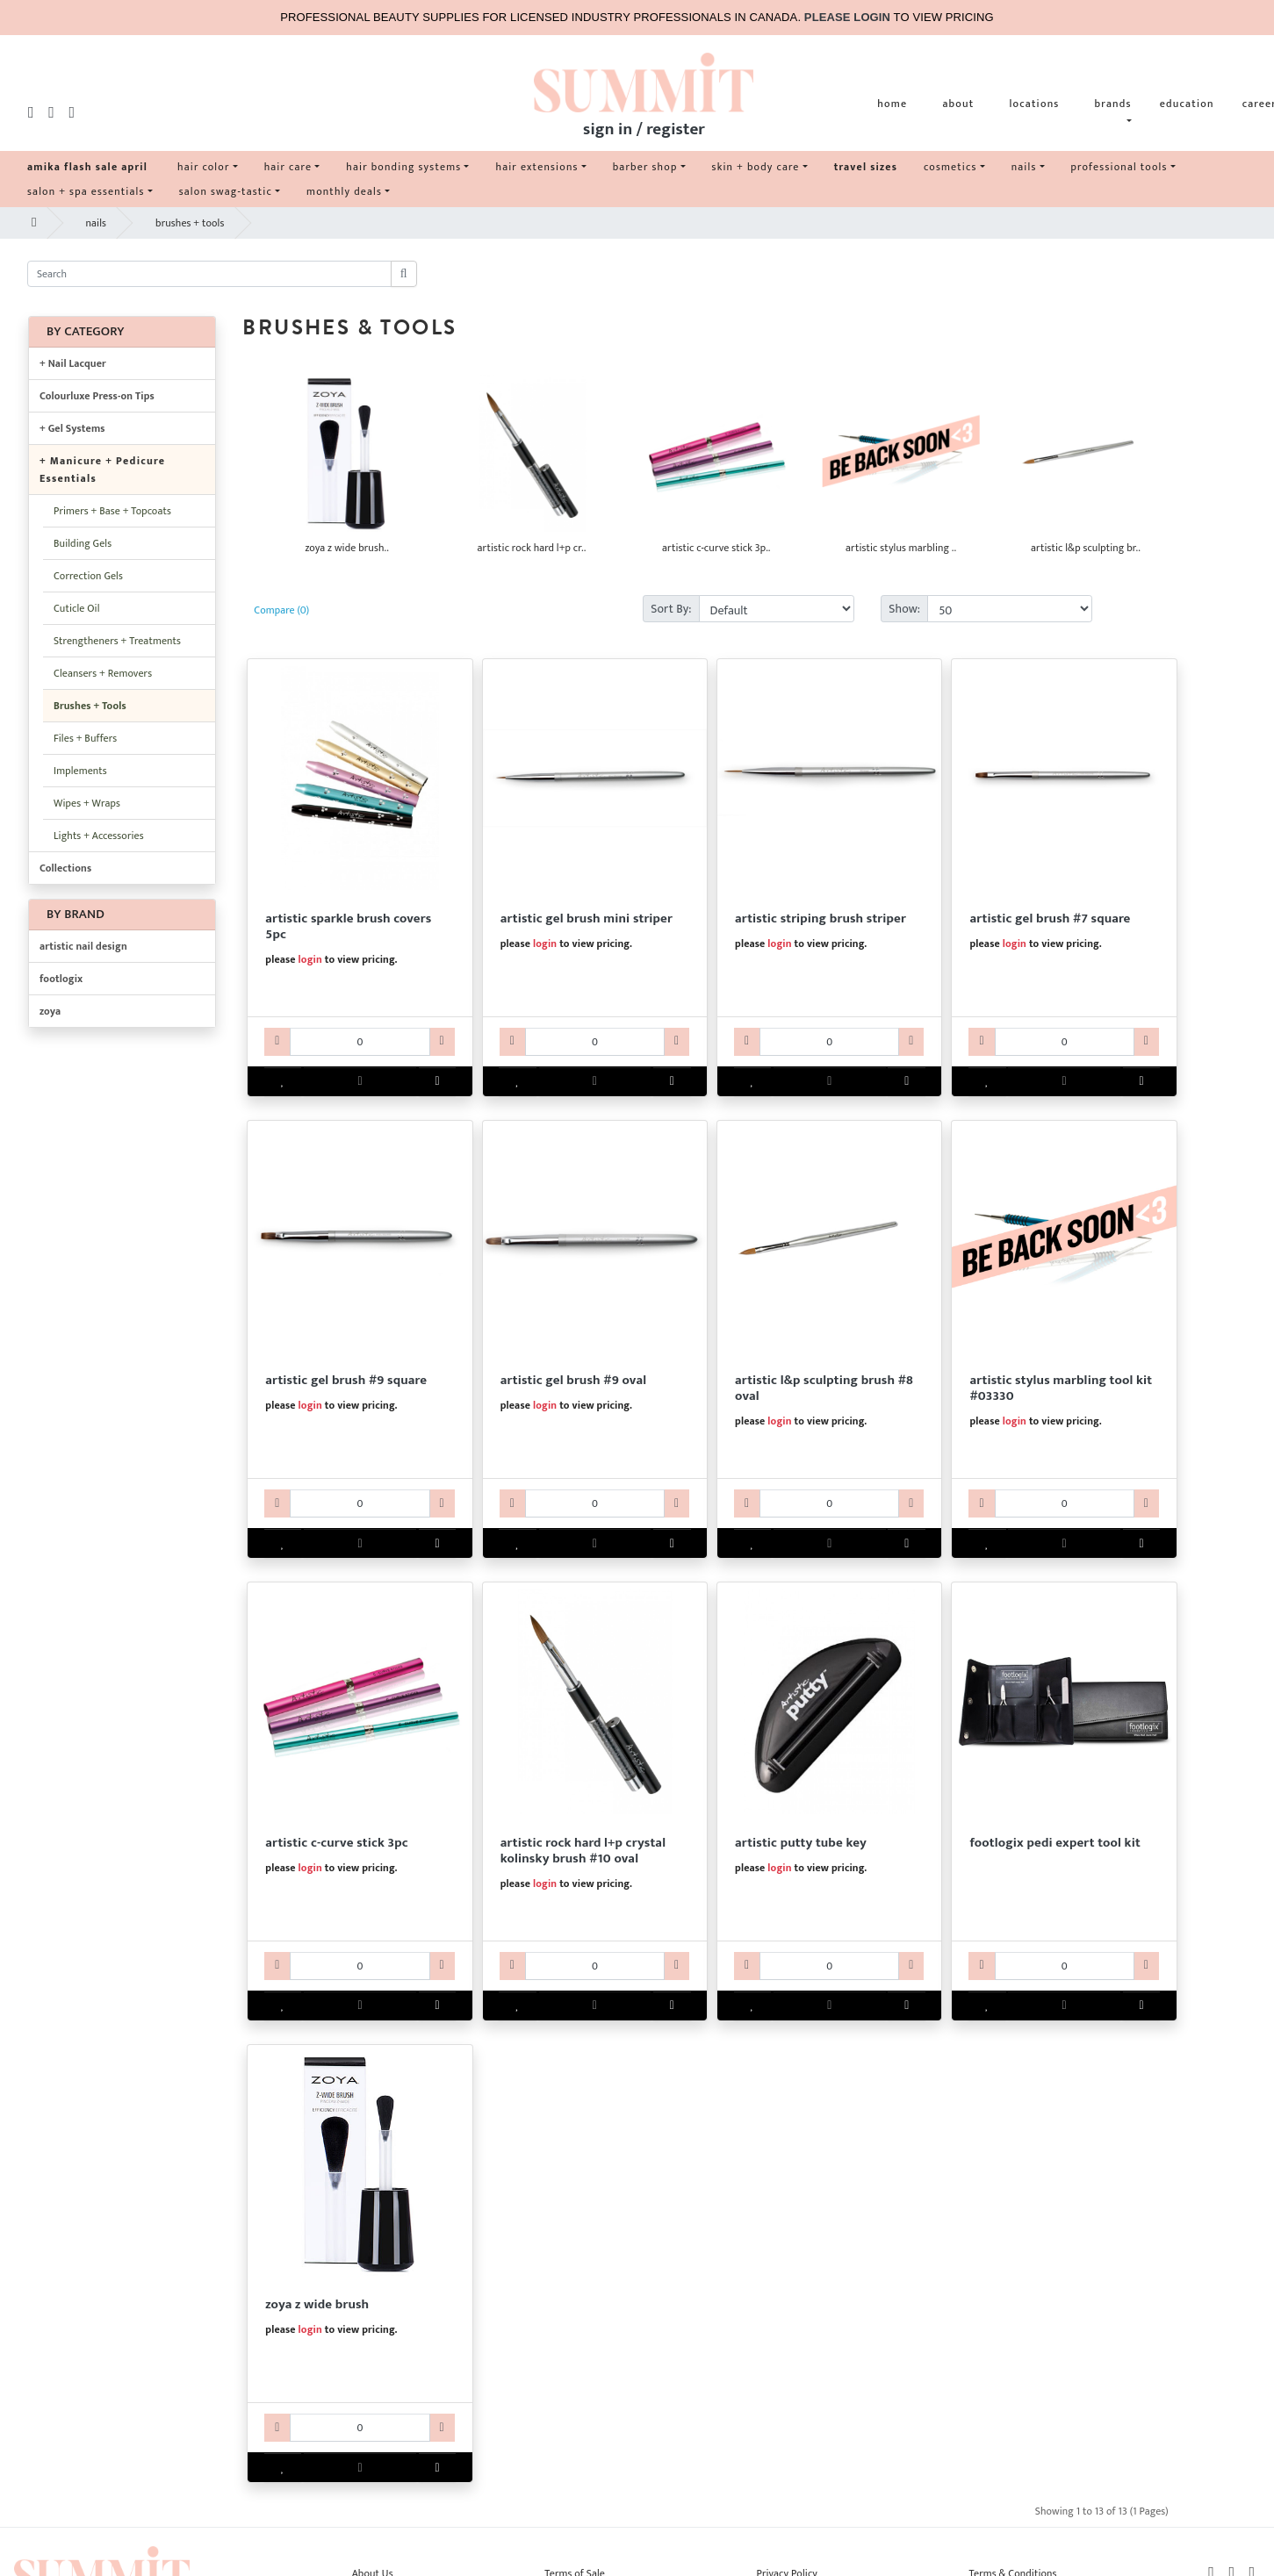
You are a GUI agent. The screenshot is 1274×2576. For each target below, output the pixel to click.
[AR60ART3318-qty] (829, 1503)
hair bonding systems (403, 167)
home (892, 103)
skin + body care (756, 167)
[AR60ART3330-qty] (1064, 1503)
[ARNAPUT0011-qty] (829, 1966)
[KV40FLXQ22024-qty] (1064, 1966)
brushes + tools (189, 223)
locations (1034, 103)
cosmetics (950, 167)
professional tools (1119, 167)
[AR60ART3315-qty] (1064, 1042)
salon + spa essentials (86, 191)
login (310, 959)
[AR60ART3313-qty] (595, 1042)
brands (1113, 103)
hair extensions (536, 167)
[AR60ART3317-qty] (595, 1503)
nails (1024, 167)
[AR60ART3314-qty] (829, 1042)
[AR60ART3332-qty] (595, 1966)
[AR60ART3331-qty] (359, 1966)
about (958, 103)
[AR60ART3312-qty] (359, 1042)
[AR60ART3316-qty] (359, 1503)
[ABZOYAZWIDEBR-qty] (359, 2428)
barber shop (645, 167)
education (1187, 103)
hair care (288, 167)
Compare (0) (281, 610)
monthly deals (344, 191)
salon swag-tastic (225, 191)
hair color (203, 167)
